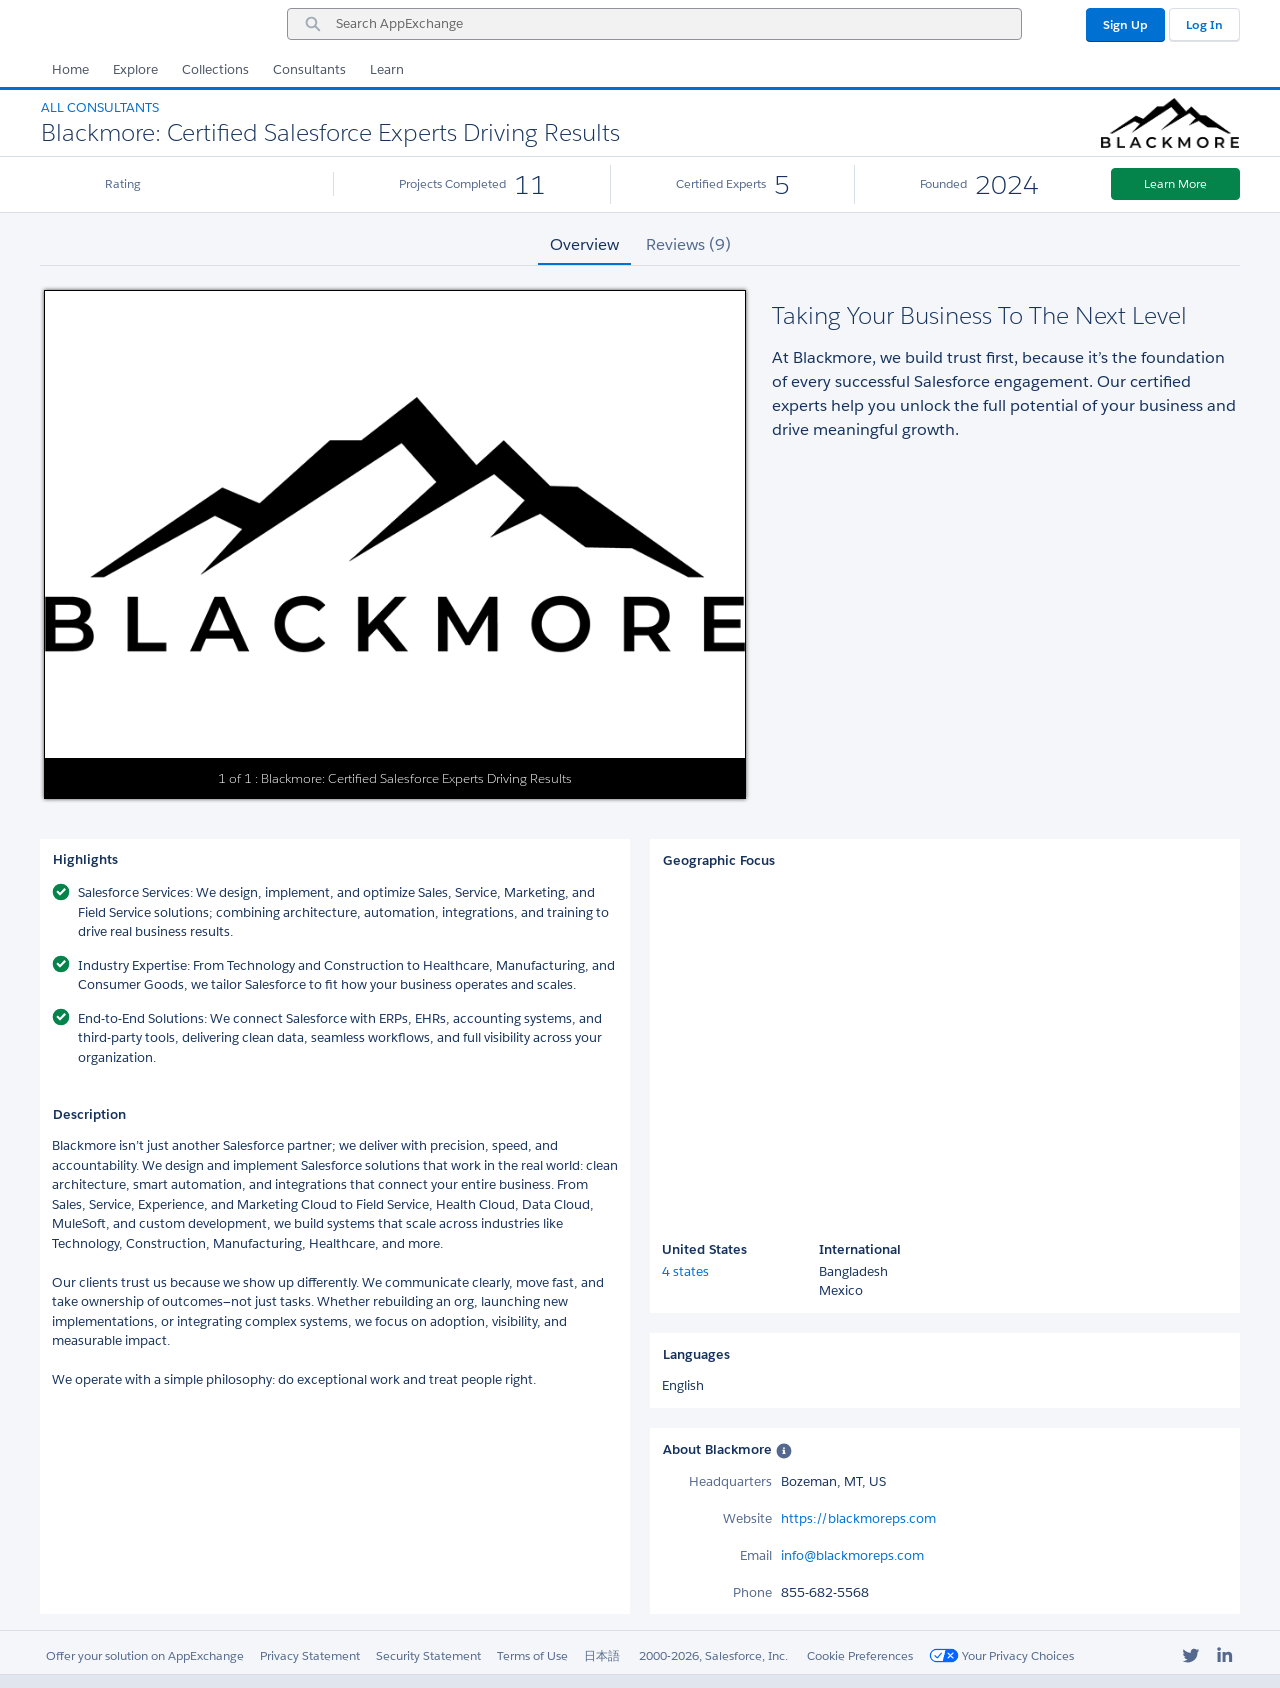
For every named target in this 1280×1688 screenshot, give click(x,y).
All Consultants (100, 107)
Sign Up (1125, 24)
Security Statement (428, 1655)
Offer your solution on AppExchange (145, 1655)
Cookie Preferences (860, 1655)
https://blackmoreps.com (858, 1518)
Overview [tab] (584, 244)
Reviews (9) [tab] (688, 244)
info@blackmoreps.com (852, 1555)
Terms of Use (532, 1655)
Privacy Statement (310, 1655)
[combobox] (654, 24)
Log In (1204, 24)
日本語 (602, 1655)
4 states (685, 1271)
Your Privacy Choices (1001, 1655)
